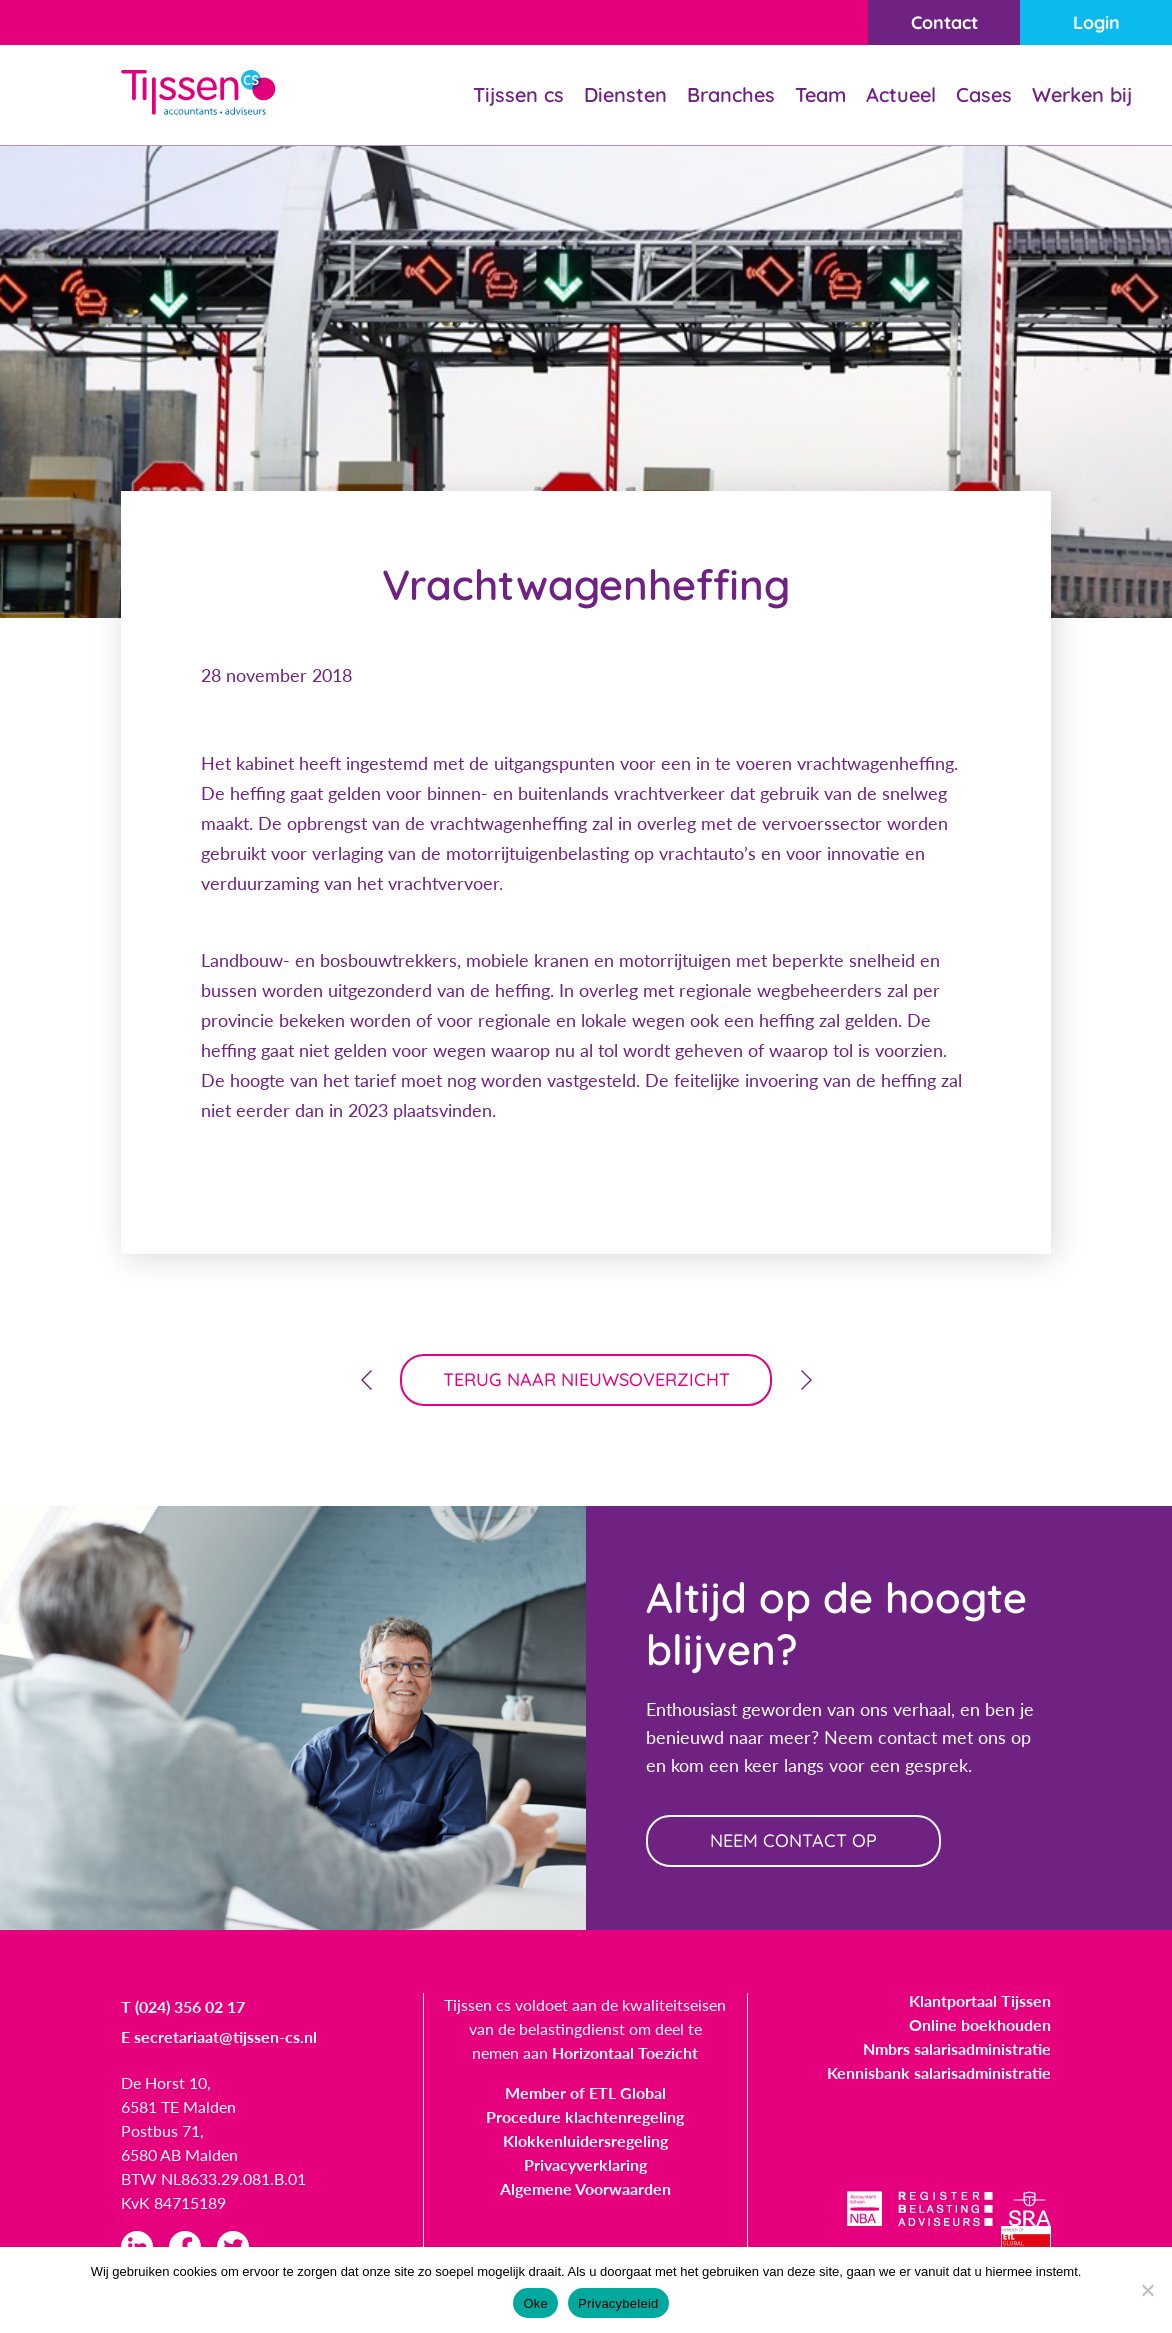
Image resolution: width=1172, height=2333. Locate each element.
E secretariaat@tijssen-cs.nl (219, 2036)
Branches (731, 94)
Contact (944, 22)
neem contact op (793, 1840)
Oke (535, 2303)
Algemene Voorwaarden (585, 2188)
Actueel (901, 94)
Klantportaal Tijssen (980, 2000)
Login (1096, 22)
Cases (984, 94)
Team (820, 94)
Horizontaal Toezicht (625, 2052)
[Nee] (1147, 2290)
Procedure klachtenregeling (585, 2116)
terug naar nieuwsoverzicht (586, 1379)
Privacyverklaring (585, 2164)
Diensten (625, 94)
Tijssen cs (518, 94)
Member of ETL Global (585, 2092)
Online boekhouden (980, 2024)
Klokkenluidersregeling (585, 2140)
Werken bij (1082, 94)
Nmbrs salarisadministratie (957, 2048)
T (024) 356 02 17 (183, 2006)
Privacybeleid (618, 2303)
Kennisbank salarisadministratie (939, 2072)
